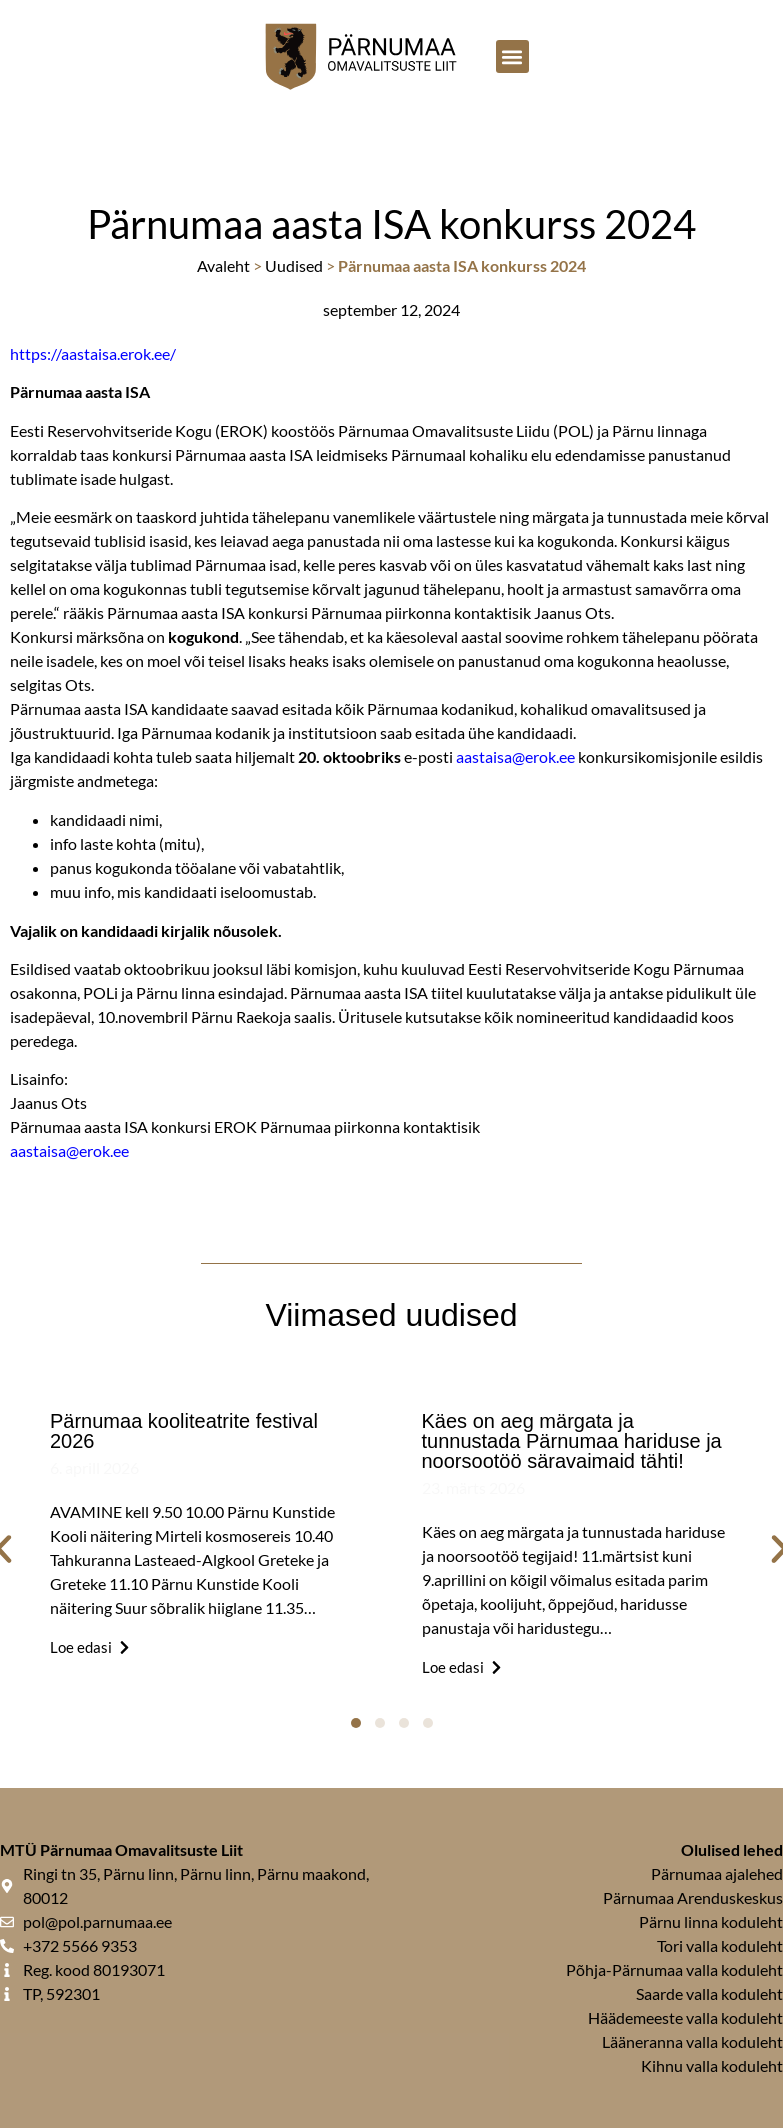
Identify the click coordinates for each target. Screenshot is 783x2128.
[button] (512, 56)
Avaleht (223, 265)
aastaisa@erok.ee (515, 756)
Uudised (294, 265)
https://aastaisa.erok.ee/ (93, 353)
